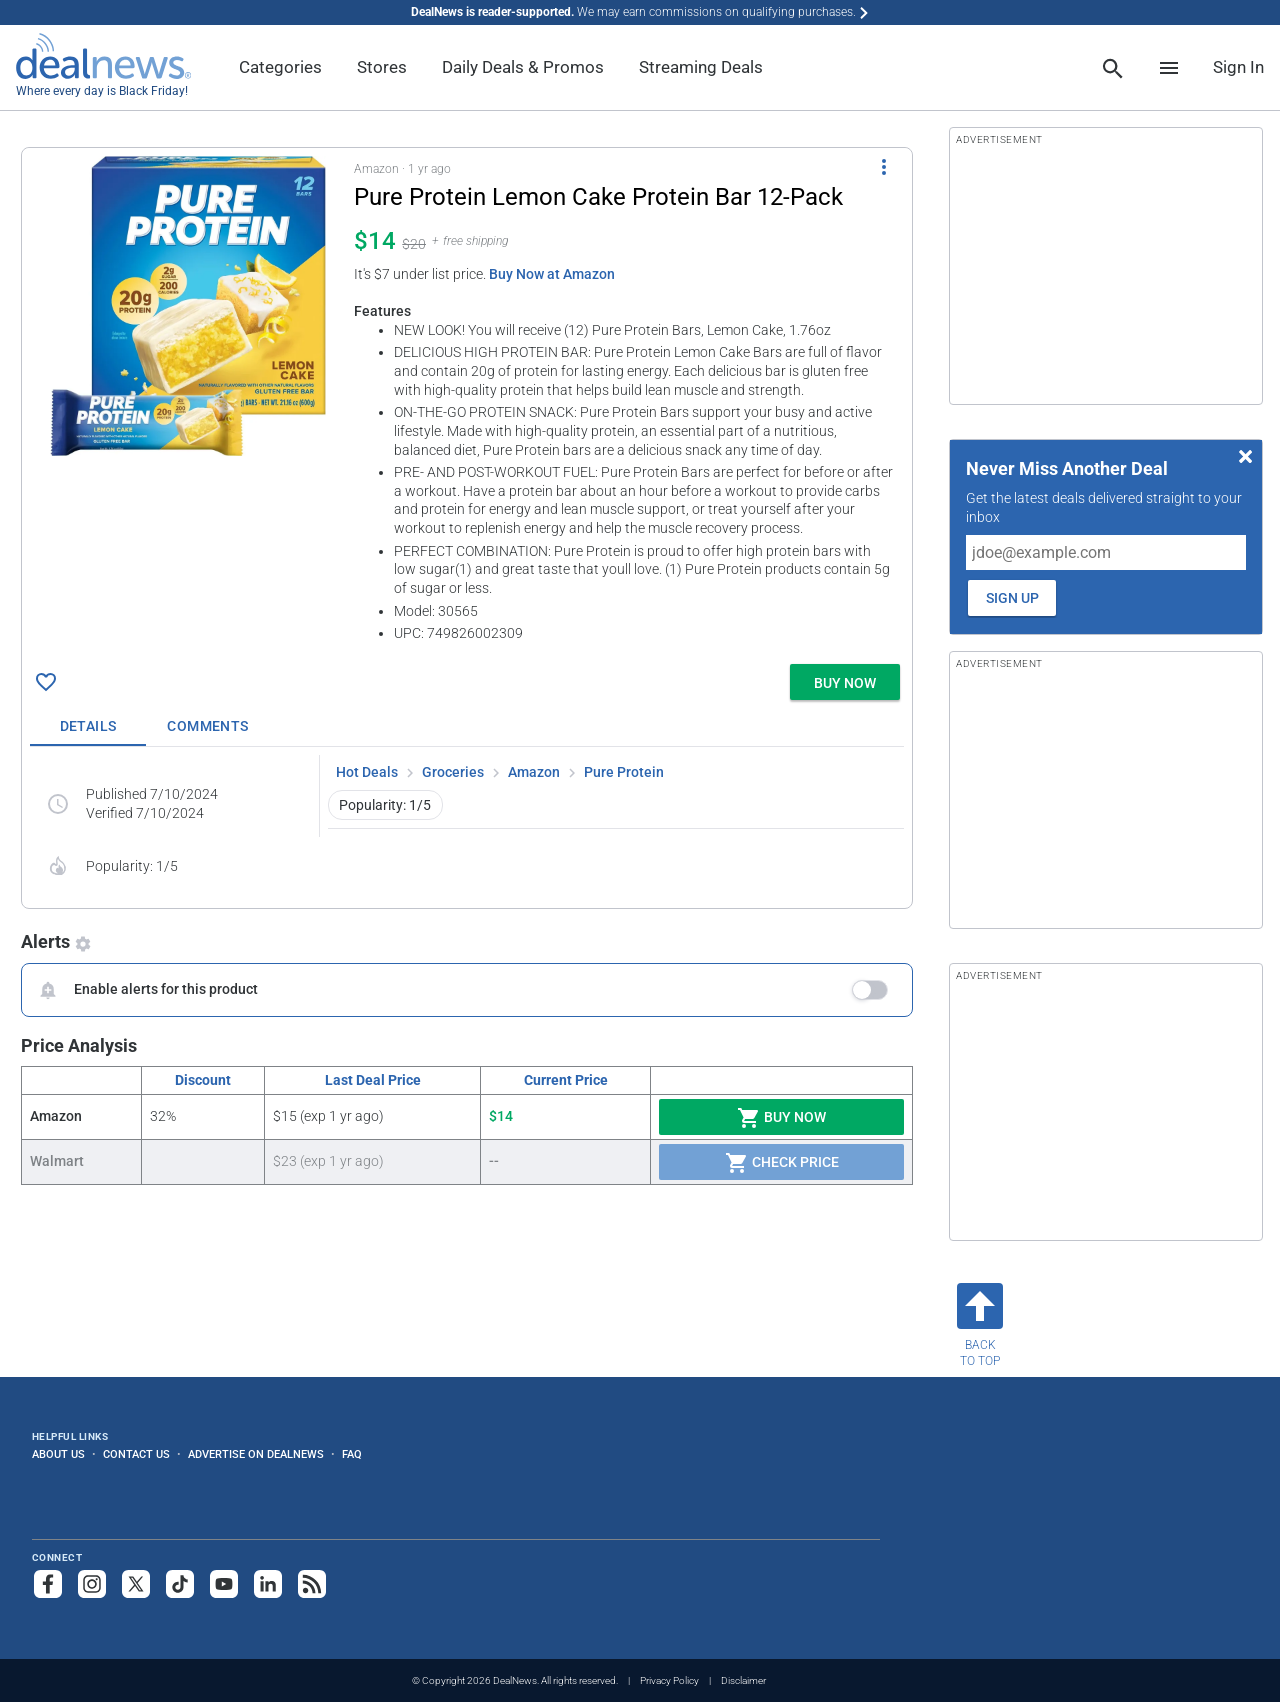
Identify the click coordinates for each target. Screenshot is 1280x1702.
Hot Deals (367, 772)
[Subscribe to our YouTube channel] (224, 1584)
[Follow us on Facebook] (48, 1584)
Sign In (1238, 67)
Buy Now (781, 1118)
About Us (58, 1454)
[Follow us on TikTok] (180, 1584)
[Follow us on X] (136, 1584)
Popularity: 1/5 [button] (385, 805)
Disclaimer (743, 1680)
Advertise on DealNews (256, 1454)
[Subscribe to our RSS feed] (312, 1584)
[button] (467, 402)
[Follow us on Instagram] (92, 1584)
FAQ (352, 1454)
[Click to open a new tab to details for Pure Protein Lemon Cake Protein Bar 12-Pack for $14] (188, 306)
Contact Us (136, 1454)
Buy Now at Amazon (552, 274)
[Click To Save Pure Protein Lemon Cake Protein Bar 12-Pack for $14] (46, 682)
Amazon (534, 772)
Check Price (782, 1163)
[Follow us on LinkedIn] (268, 1584)
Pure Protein (624, 772)
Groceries (453, 772)
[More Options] (884, 166)
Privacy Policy (669, 1680)
